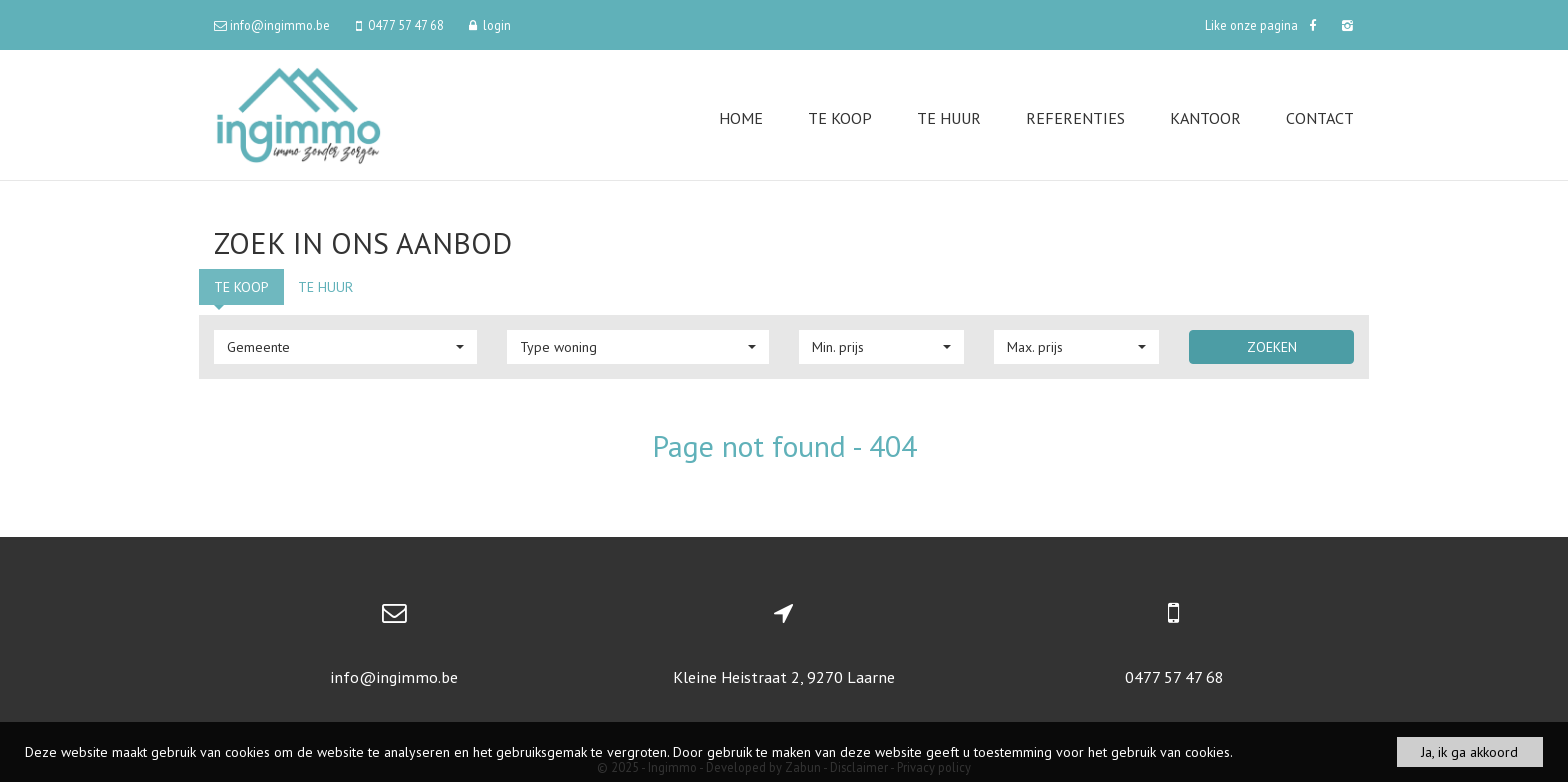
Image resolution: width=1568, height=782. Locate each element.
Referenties (1075, 118)
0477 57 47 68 (1174, 677)
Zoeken (1272, 347)
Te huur (949, 118)
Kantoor (1205, 118)
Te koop (840, 118)
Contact (1320, 118)
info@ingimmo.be (394, 677)
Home (741, 118)
